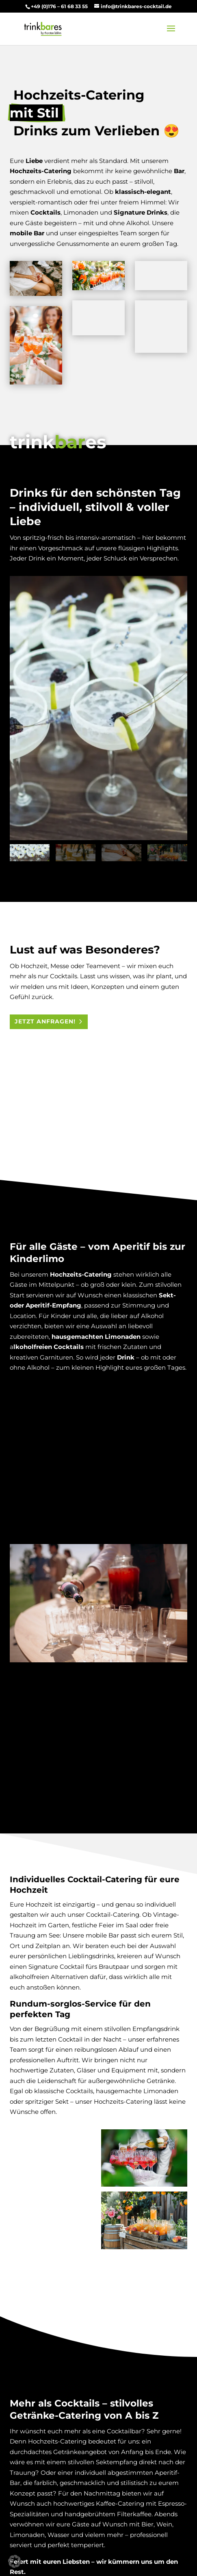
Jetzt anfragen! (45, 1021)
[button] (14, 2561)
